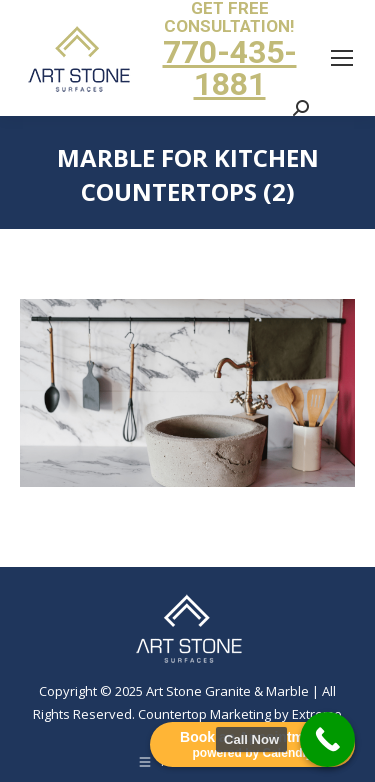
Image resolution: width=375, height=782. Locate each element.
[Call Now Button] (327, 739)
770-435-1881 (230, 68)
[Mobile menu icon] (342, 58)
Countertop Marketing (204, 714)
